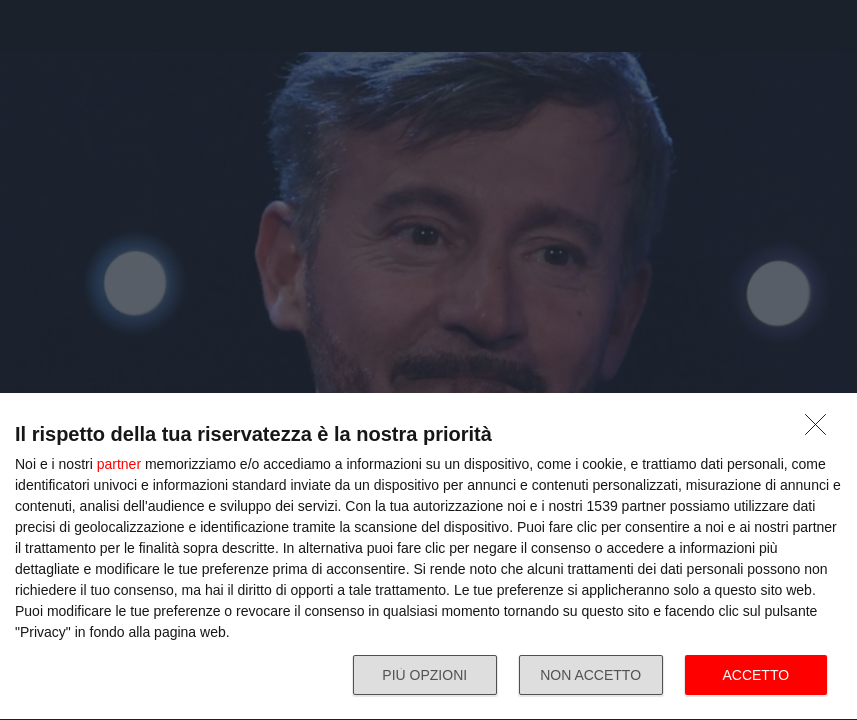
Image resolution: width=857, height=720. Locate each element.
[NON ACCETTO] (821, 430)
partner (119, 464)
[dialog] (428, 557)
